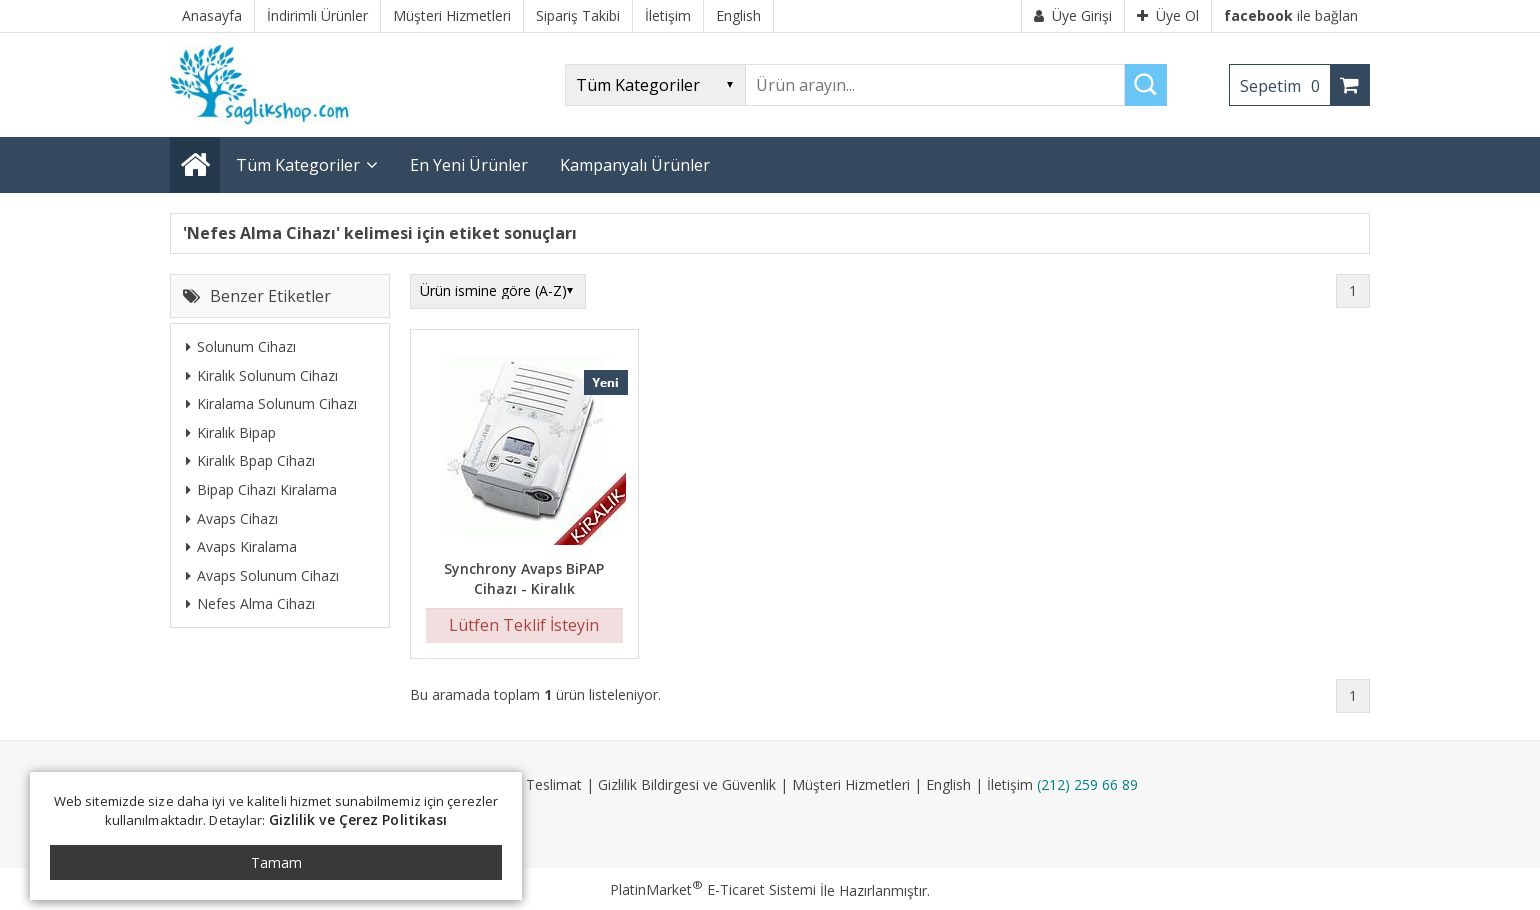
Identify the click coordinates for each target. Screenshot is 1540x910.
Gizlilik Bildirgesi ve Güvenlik (687, 784)
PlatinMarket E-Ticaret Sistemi (713, 889)
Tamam (276, 862)
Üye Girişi (1073, 15)
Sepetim (1285, 86)
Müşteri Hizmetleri (851, 784)
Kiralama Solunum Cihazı (271, 403)
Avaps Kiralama (241, 546)
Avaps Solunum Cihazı (262, 575)
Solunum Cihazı (241, 346)
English (948, 784)
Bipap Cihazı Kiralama (261, 489)
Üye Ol (1168, 15)
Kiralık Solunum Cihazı (262, 375)
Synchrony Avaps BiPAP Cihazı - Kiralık (524, 578)
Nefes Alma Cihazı (250, 603)
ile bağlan (1291, 15)
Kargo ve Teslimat (523, 784)
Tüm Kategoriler (298, 165)
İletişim (1010, 784)
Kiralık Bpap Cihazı (250, 460)
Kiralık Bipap (231, 432)
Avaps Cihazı (232, 518)
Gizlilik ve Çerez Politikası (358, 819)
